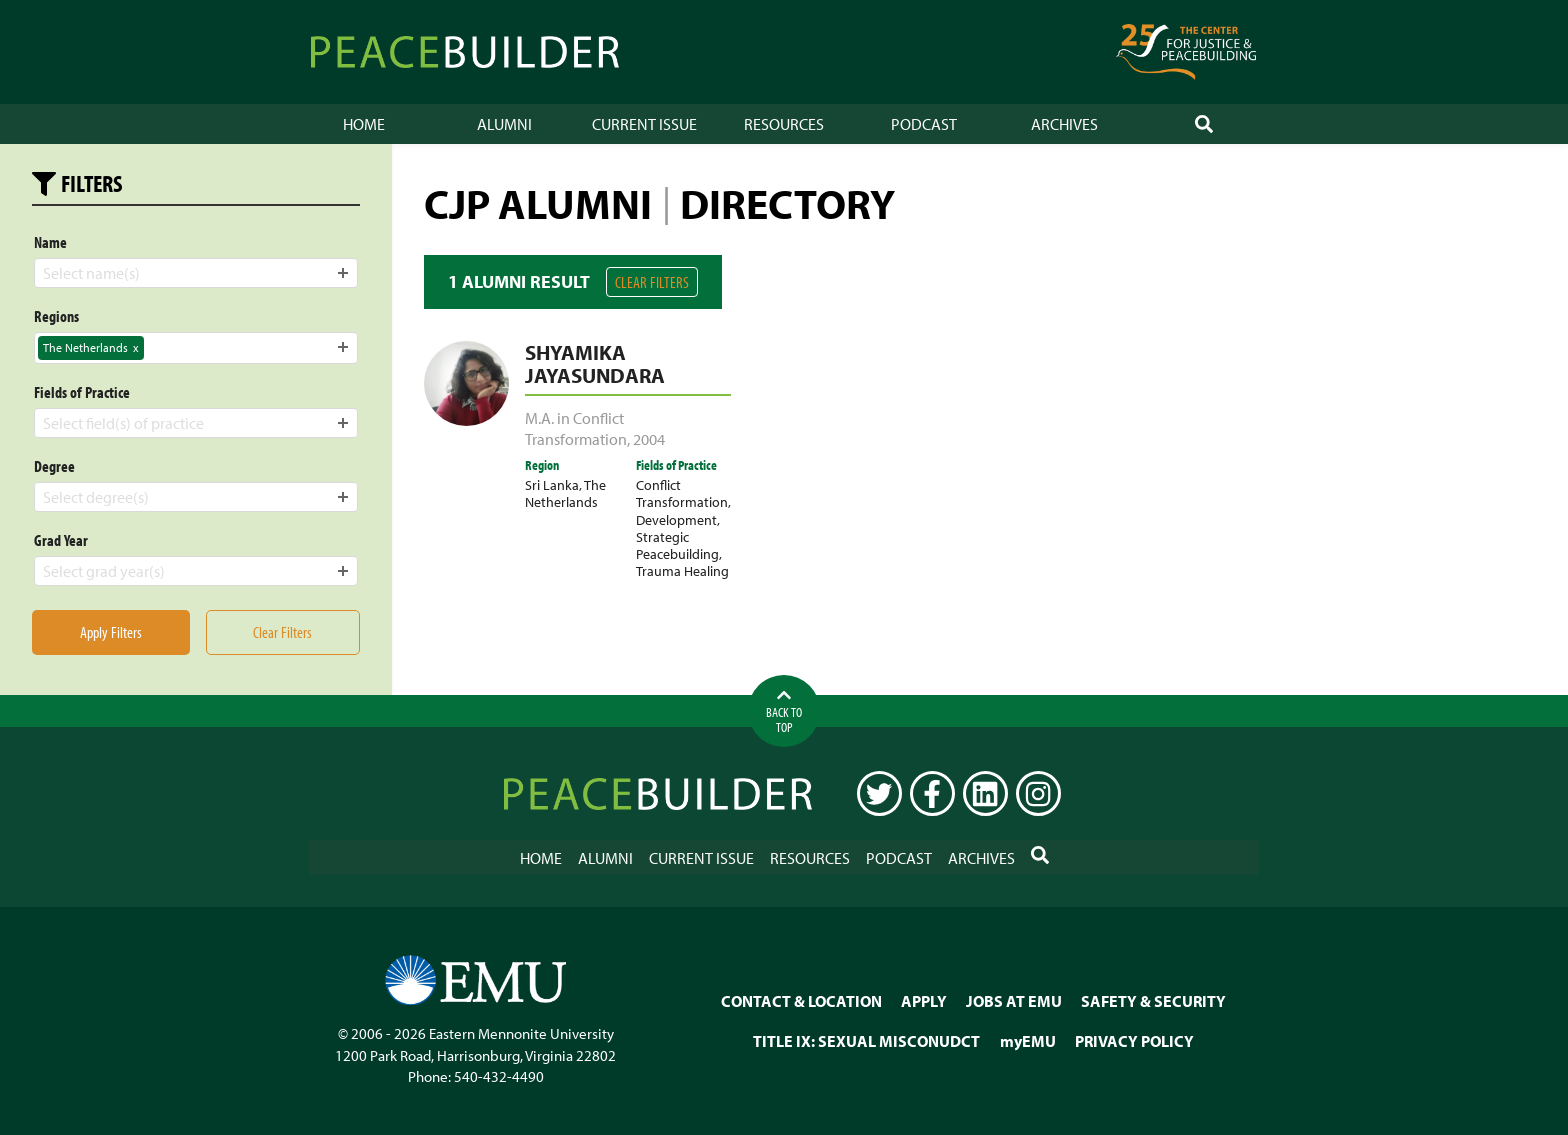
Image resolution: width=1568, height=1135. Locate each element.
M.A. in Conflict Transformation (576, 428)
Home (364, 124)
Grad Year (61, 540)
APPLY (924, 1001)
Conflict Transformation (682, 493)
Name (50, 242)
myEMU (1028, 1041)
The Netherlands (565, 493)
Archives (1064, 124)
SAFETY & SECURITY (1153, 1001)
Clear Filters (652, 282)
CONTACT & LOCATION (801, 1001)
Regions (56, 316)
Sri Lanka (552, 484)
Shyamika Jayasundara (595, 363)
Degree (54, 466)
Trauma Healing (682, 570)
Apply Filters (111, 632)
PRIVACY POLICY (1134, 1041)
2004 (649, 439)
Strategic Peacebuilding (677, 545)
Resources (784, 124)
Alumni (504, 124)
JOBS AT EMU (1014, 1001)
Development (676, 519)
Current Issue (644, 124)
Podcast (924, 124)
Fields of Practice (82, 392)
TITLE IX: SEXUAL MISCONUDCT (866, 1041)
